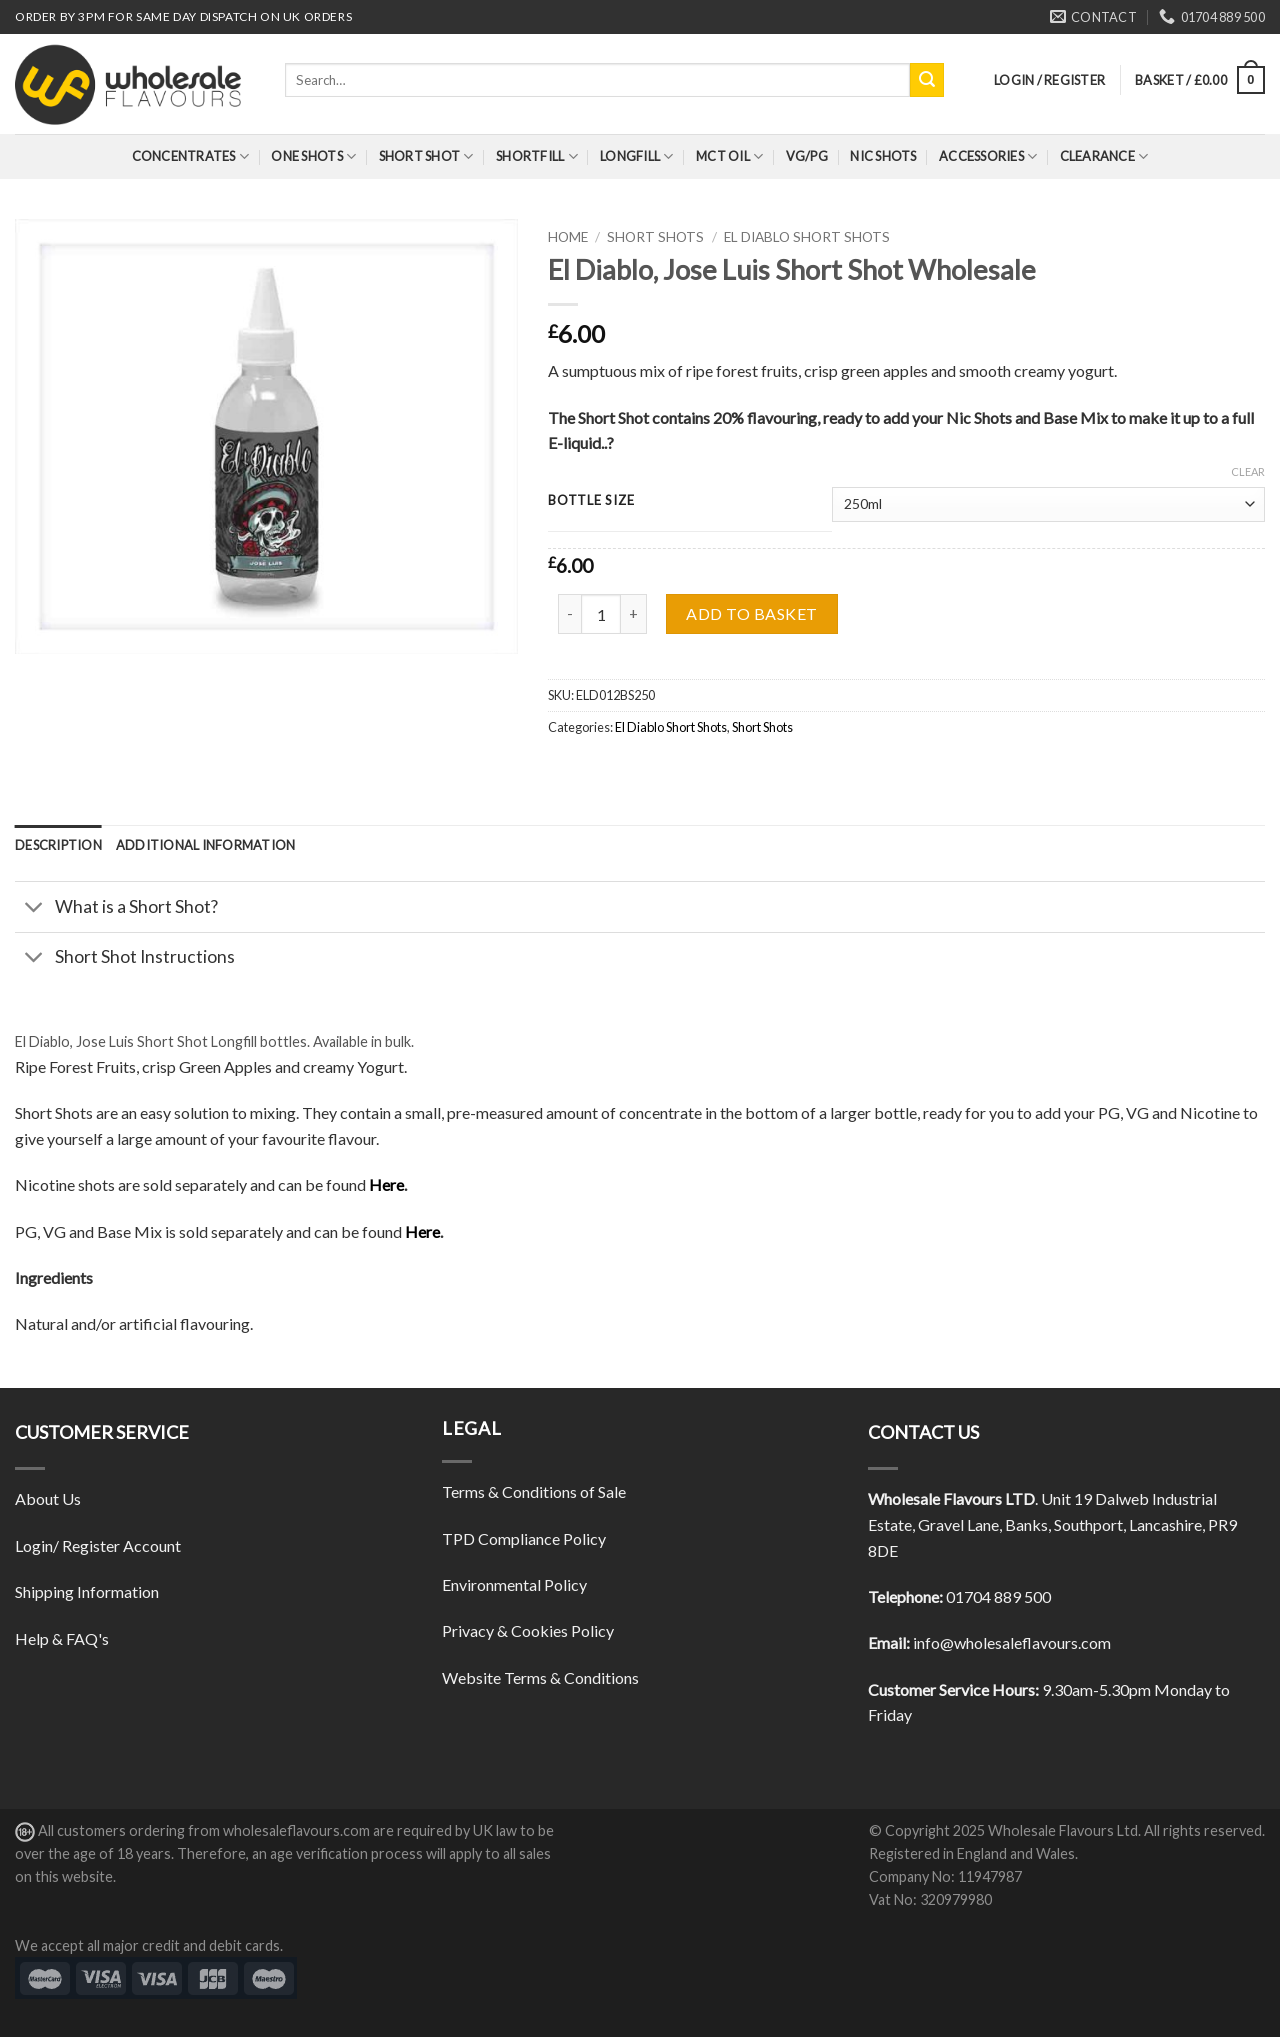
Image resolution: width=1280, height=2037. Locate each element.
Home (568, 237)
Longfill (637, 156)
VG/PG (807, 156)
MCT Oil (729, 156)
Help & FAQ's (62, 1638)
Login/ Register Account (98, 1545)
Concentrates (191, 156)
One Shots (313, 156)
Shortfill (537, 156)
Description (58, 845)
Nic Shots (883, 156)
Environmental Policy (514, 1584)
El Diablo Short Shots (807, 237)
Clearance (1104, 156)
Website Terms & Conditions (540, 1677)
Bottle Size (591, 501)
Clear (1248, 471)
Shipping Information (87, 1591)
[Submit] (927, 80)
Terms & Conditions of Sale (534, 1491)
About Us (48, 1498)
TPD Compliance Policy (524, 1538)
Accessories (988, 156)
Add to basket (751, 613)
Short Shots (655, 237)
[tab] (58, 845)
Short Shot (426, 156)
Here (386, 1184)
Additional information (206, 845)
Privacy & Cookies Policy (528, 1630)
